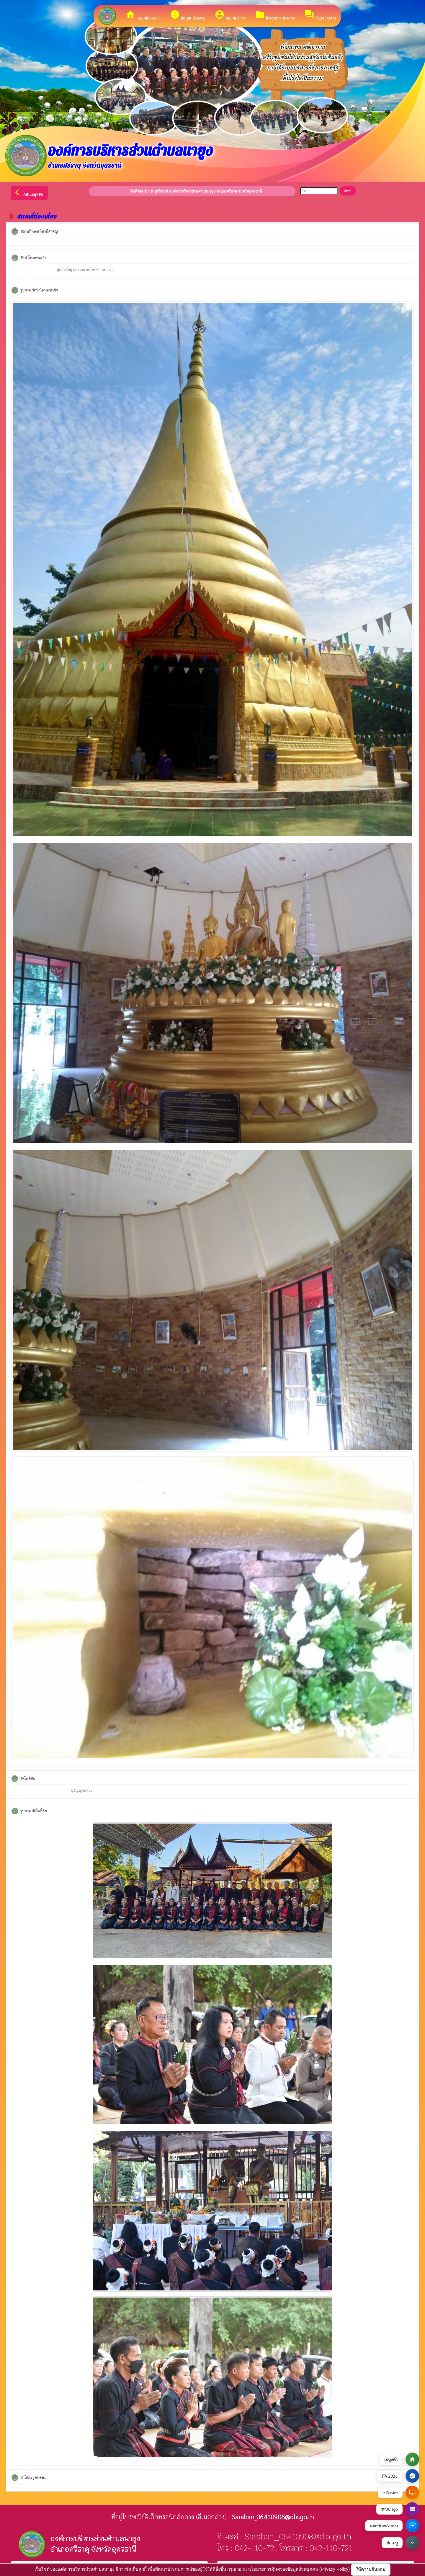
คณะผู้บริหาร (230, 15)
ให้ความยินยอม (370, 2569)
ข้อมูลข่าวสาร (320, 15)
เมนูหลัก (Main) (143, 15)
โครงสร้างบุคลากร (275, 15)
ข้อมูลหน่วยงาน (187, 15)
